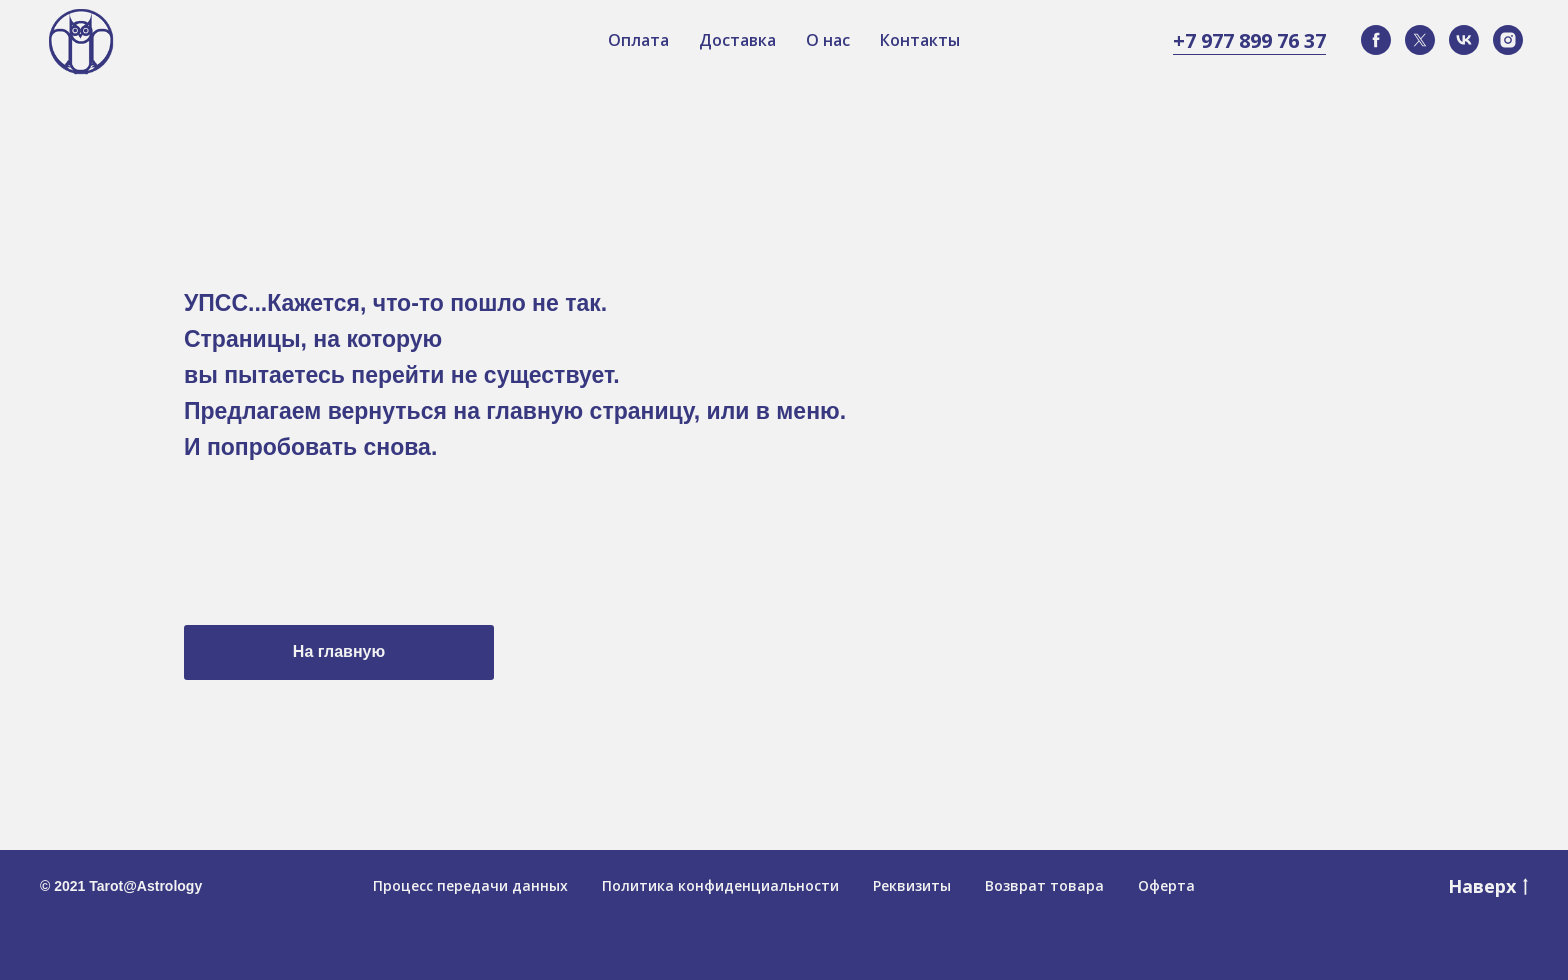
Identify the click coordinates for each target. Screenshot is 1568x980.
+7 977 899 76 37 (1249, 40)
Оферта (1166, 885)
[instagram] (1508, 40)
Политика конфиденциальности (720, 885)
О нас (828, 40)
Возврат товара (1044, 885)
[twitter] (1420, 40)
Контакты (920, 40)
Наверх (1488, 886)
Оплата (638, 40)
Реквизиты (912, 885)
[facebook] (1376, 40)
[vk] (1464, 40)
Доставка (737, 40)
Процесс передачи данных (470, 885)
